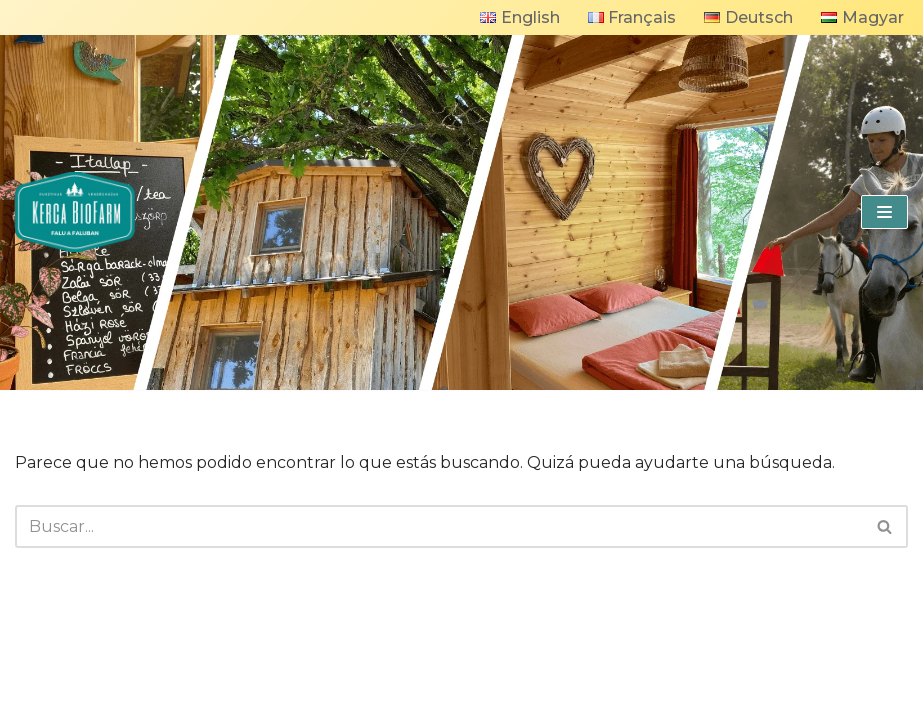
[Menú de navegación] (884, 212)
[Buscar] (439, 526)
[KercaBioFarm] (75, 212)
